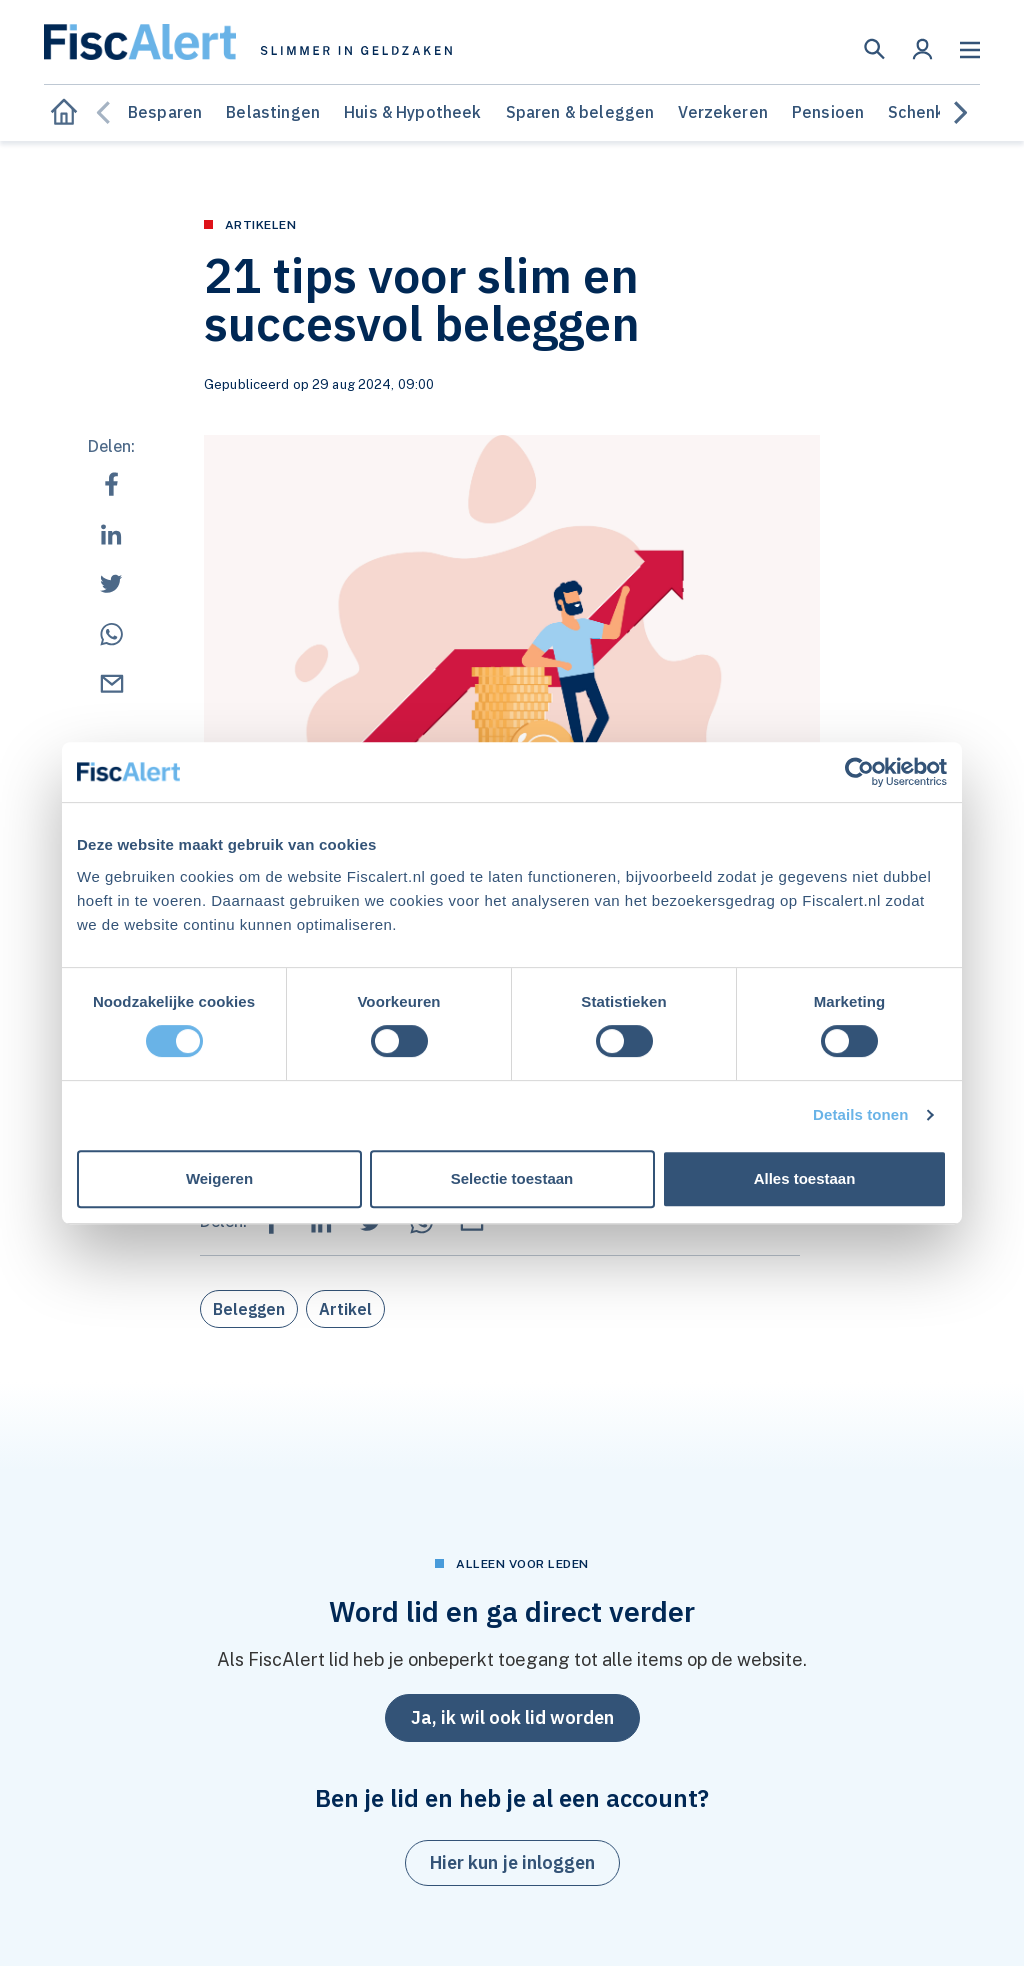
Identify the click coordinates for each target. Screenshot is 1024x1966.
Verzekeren (723, 112)
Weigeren (219, 1178)
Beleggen (249, 1309)
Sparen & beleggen (580, 112)
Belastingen (273, 112)
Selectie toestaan (512, 1178)
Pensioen (828, 112)
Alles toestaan (805, 1178)
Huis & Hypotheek (413, 112)
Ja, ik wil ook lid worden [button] (512, 1717)
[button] (874, 49)
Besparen (165, 112)
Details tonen (860, 1114)
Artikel (345, 1309)
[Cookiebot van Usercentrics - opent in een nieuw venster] (859, 772)
